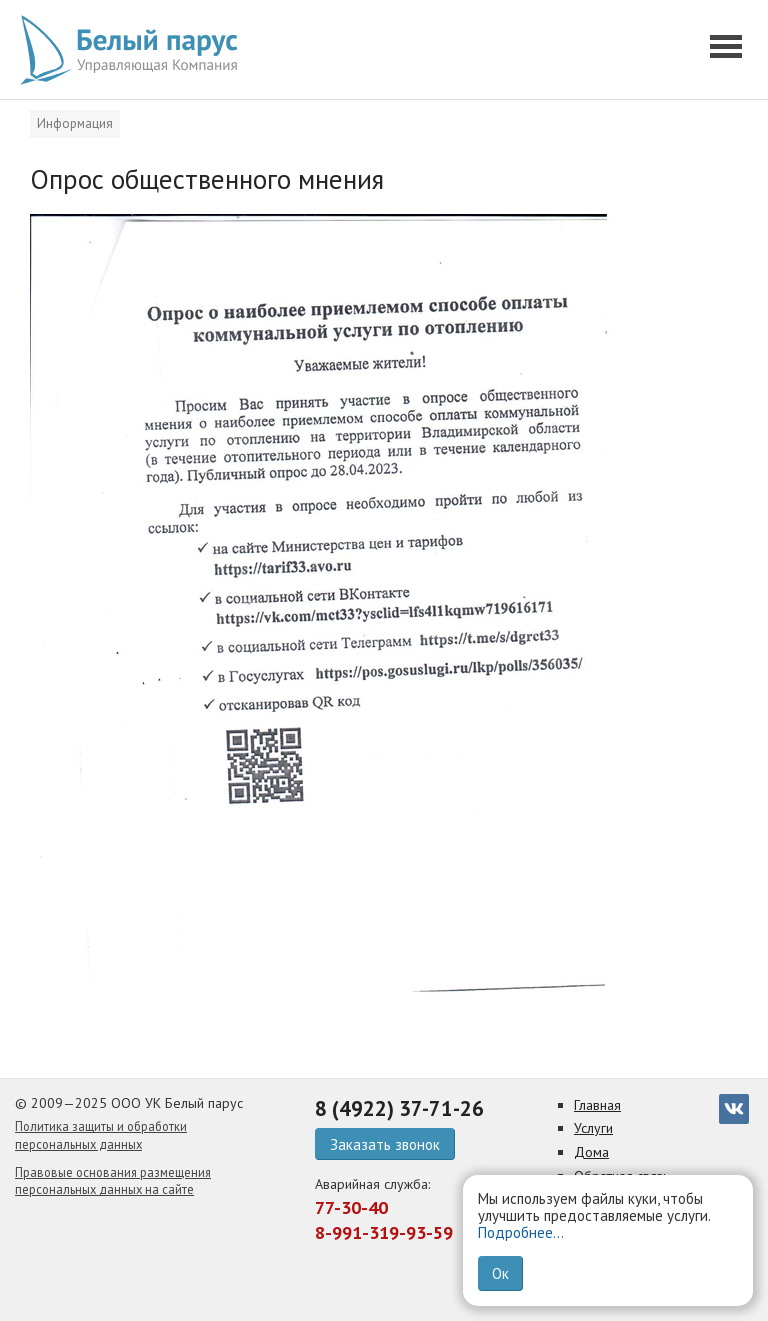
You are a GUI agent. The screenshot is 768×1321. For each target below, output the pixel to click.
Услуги (593, 1128)
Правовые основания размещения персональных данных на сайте (113, 1181)
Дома (591, 1152)
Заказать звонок (385, 1144)
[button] (729, 50)
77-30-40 (351, 1207)
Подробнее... (521, 1232)
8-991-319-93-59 (384, 1232)
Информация (75, 123)
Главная (597, 1105)
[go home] (135, 50)
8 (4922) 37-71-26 (399, 1108)
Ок (500, 1273)
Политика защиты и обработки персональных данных (101, 1135)
